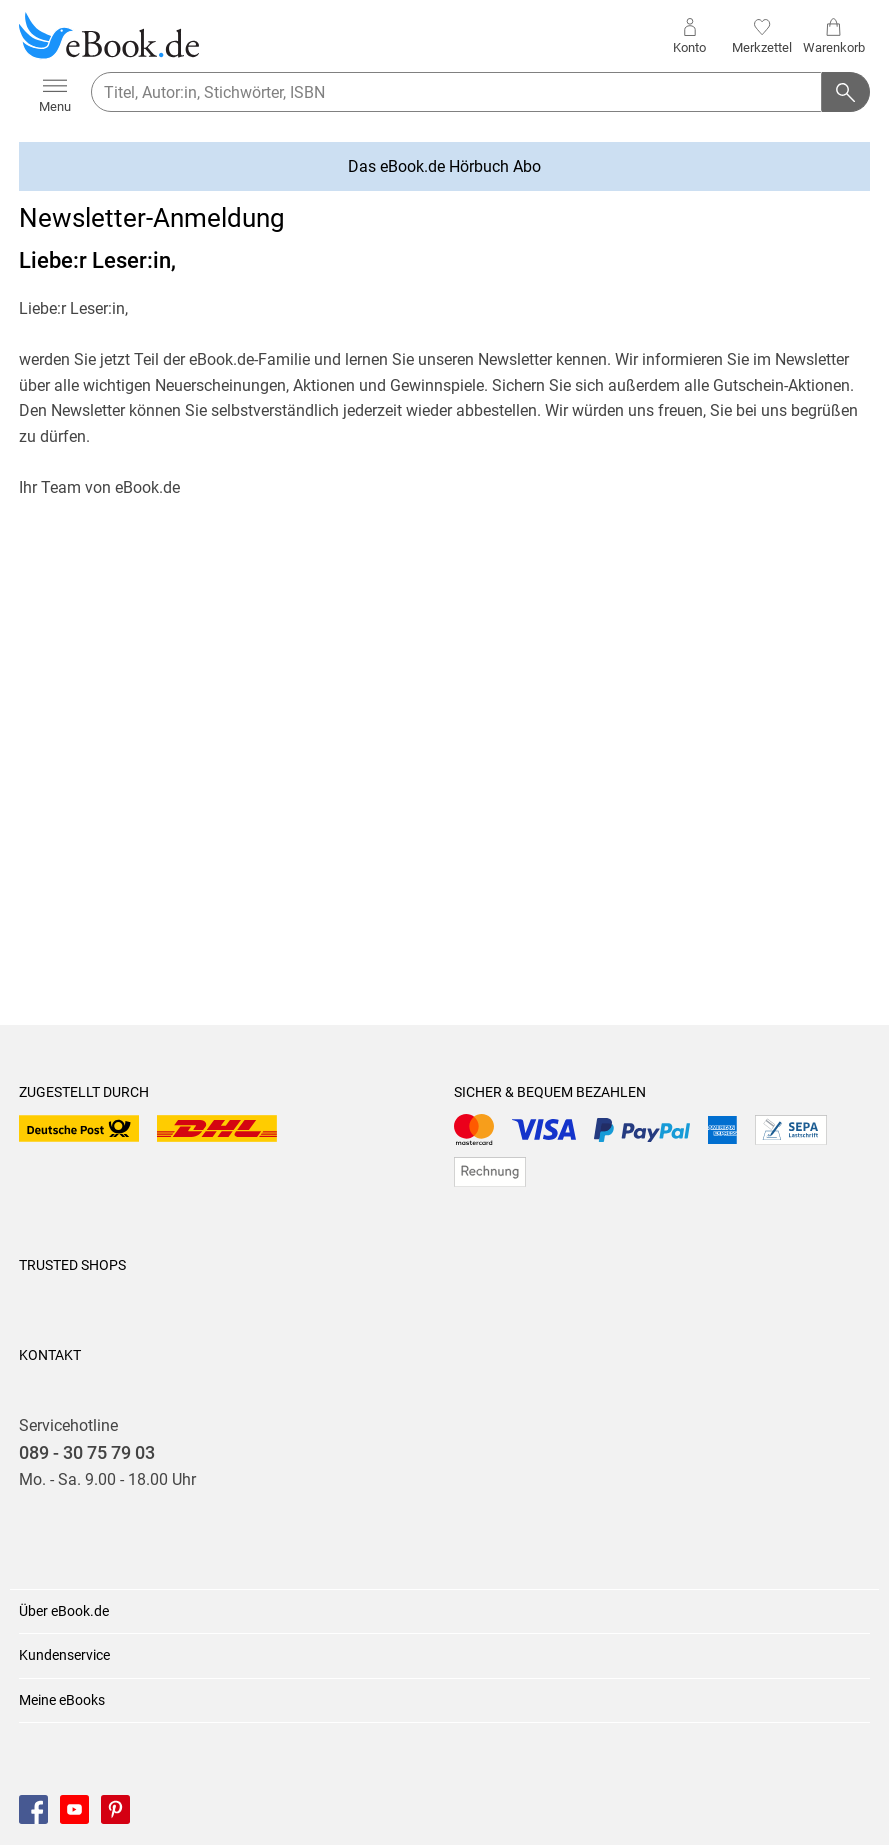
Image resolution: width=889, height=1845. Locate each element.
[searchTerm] (456, 92)
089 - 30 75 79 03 (87, 1453)
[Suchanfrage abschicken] (846, 92)
